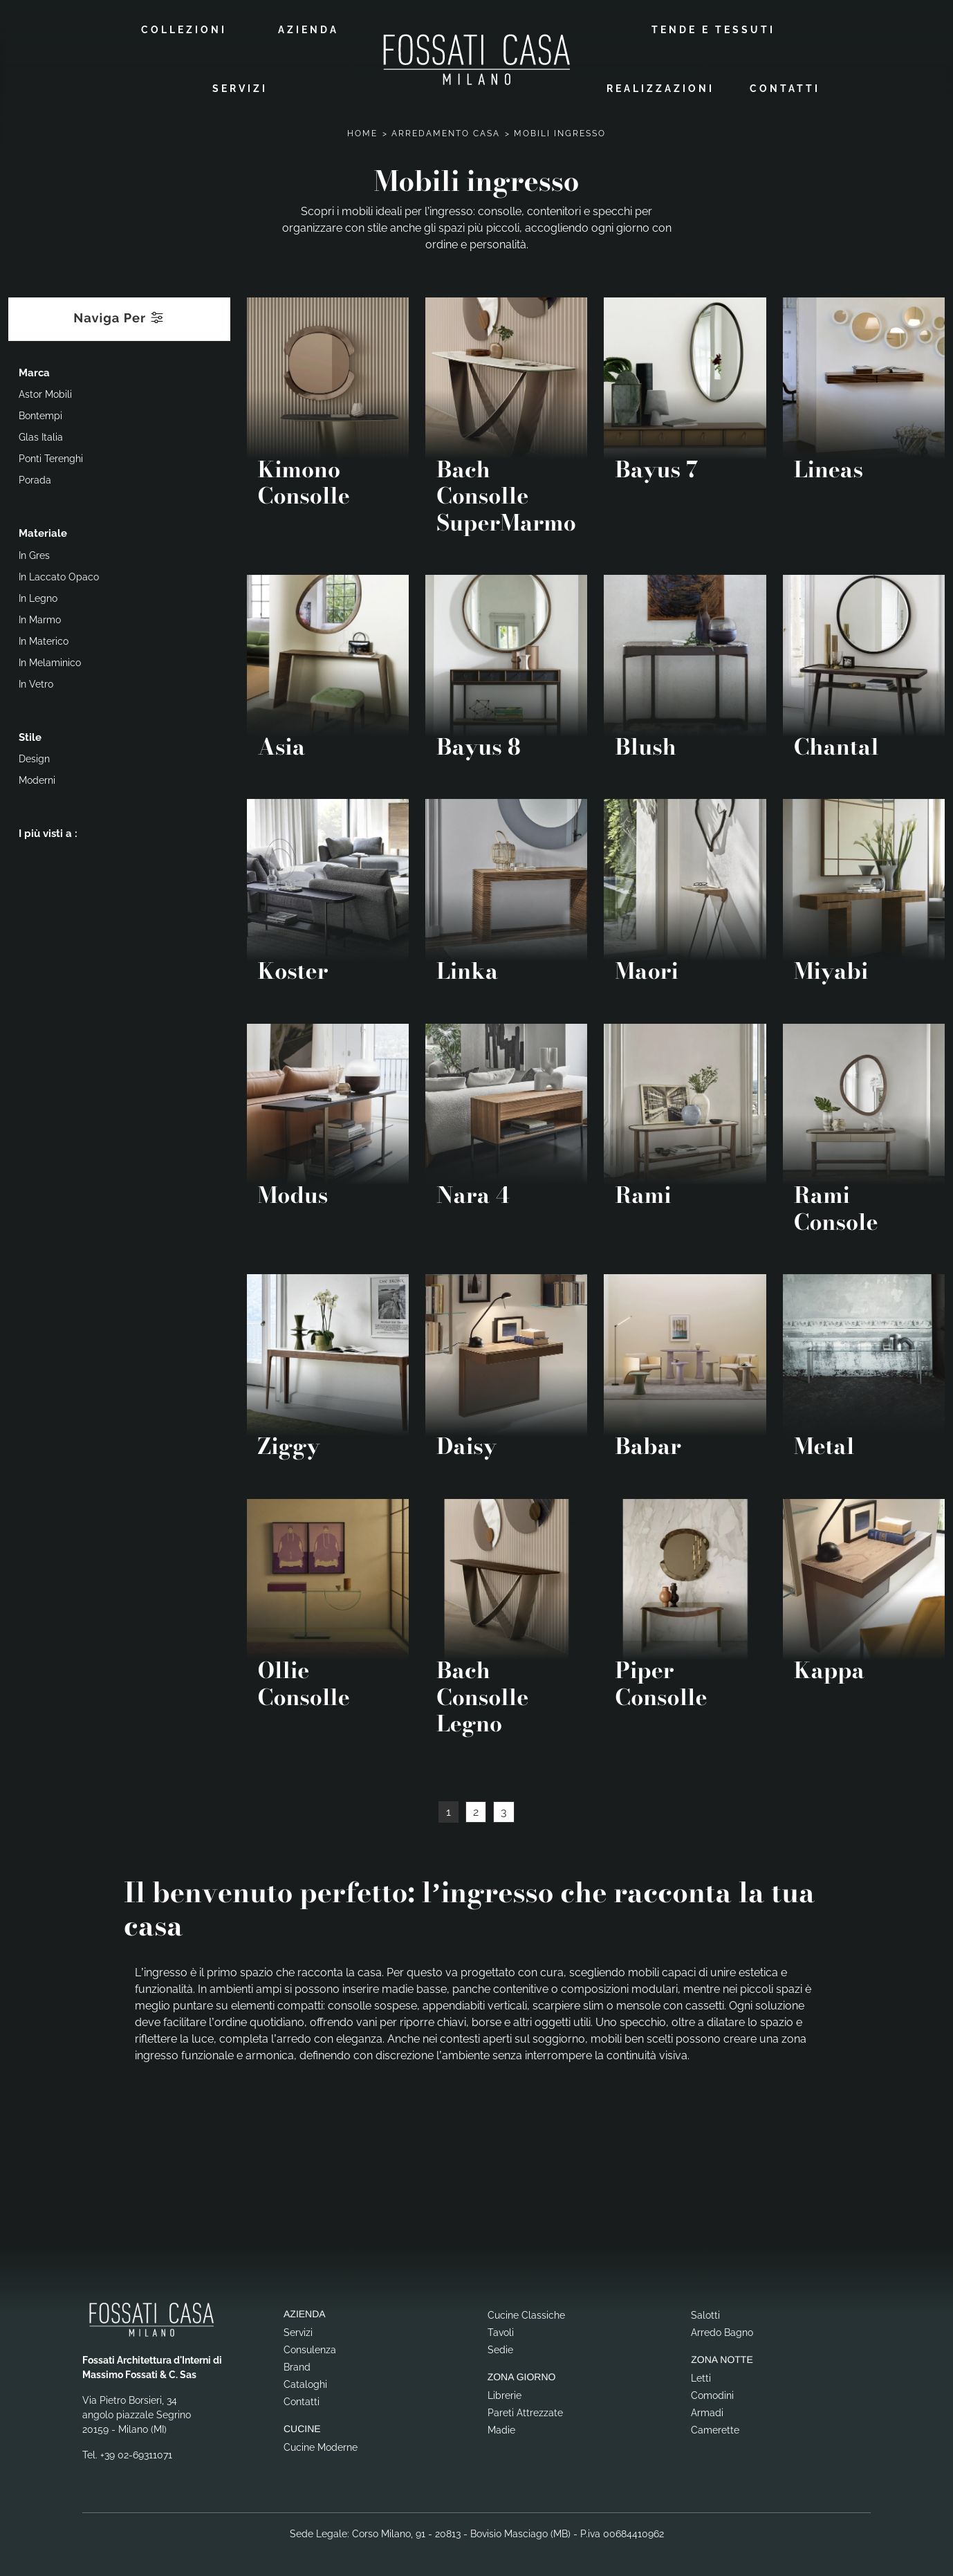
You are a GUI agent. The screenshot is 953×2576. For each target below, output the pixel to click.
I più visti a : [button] (48, 833)
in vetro (36, 682)
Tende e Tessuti (713, 29)
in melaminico (50, 661)
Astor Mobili (45, 393)
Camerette (715, 2428)
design (34, 758)
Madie (501, 2428)
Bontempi (40, 415)
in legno (38, 596)
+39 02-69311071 (136, 2453)
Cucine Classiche (526, 2313)
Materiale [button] (43, 532)
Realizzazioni (660, 87)
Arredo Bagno (722, 2331)
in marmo (40, 618)
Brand (297, 2365)
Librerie (504, 2394)
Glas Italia (41, 436)
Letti (701, 2376)
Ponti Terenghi (51, 457)
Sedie (500, 2348)
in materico (43, 639)
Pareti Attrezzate (525, 2411)
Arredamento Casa (445, 132)
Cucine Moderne (321, 2445)
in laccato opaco (59, 575)
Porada (35, 479)
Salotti (705, 2313)
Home (362, 132)
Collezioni (184, 29)
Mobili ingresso (560, 132)
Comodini (712, 2394)
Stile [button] (30, 736)
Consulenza (310, 2348)
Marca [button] (34, 371)
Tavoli (501, 2331)
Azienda (308, 29)
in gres (34, 554)
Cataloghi (305, 2383)
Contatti (785, 87)
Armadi (707, 2411)
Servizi (240, 87)
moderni (37, 779)
